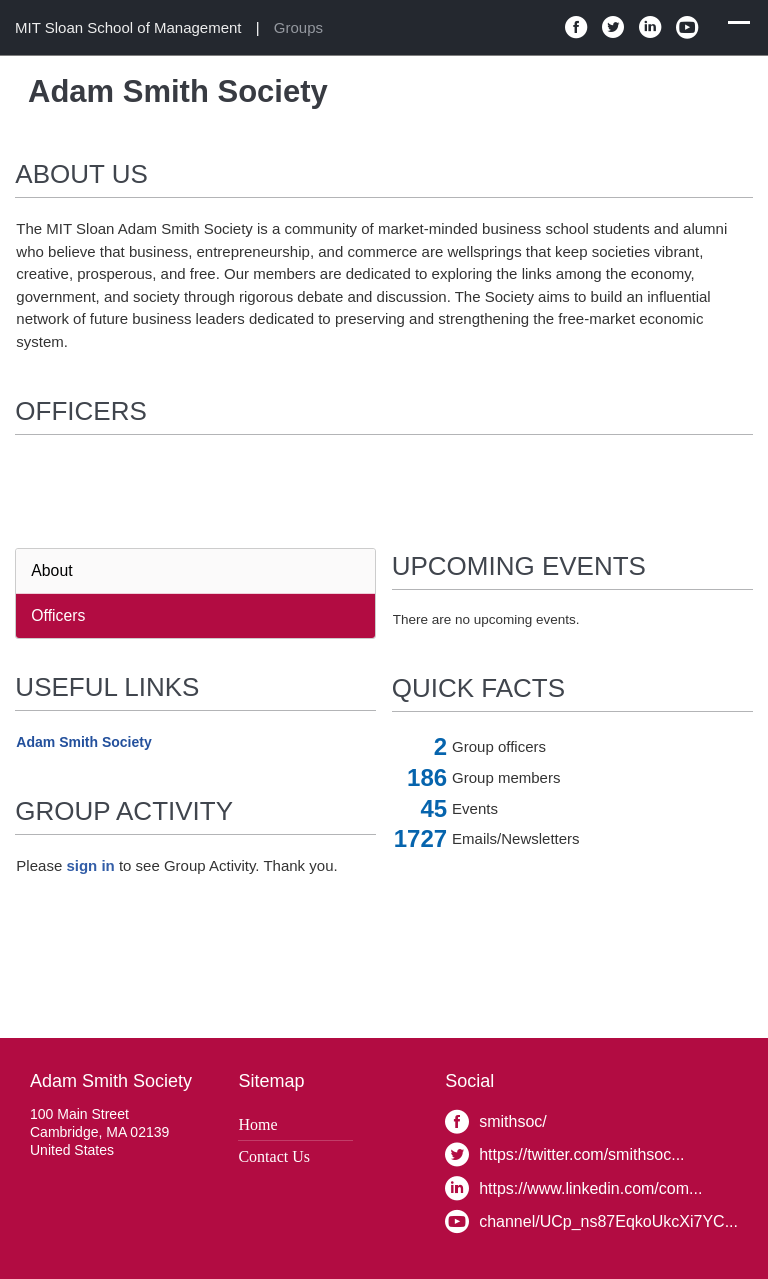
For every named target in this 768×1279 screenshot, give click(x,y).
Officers (58, 615)
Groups (298, 27)
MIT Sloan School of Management (128, 27)
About (51, 570)
